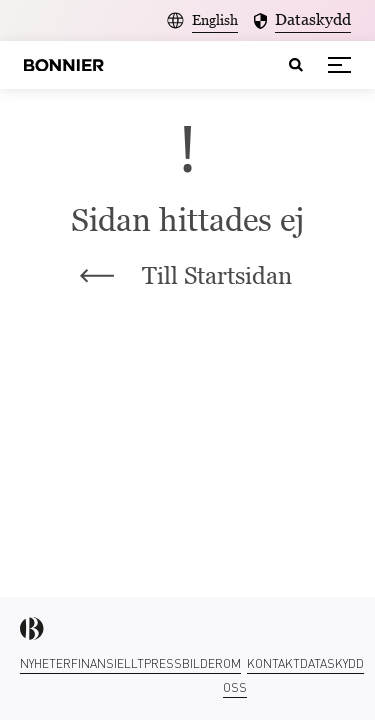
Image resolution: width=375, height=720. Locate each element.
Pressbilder (183, 663)
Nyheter (45, 663)
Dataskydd (332, 663)
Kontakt (273, 663)
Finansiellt (107, 663)
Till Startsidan (186, 275)
